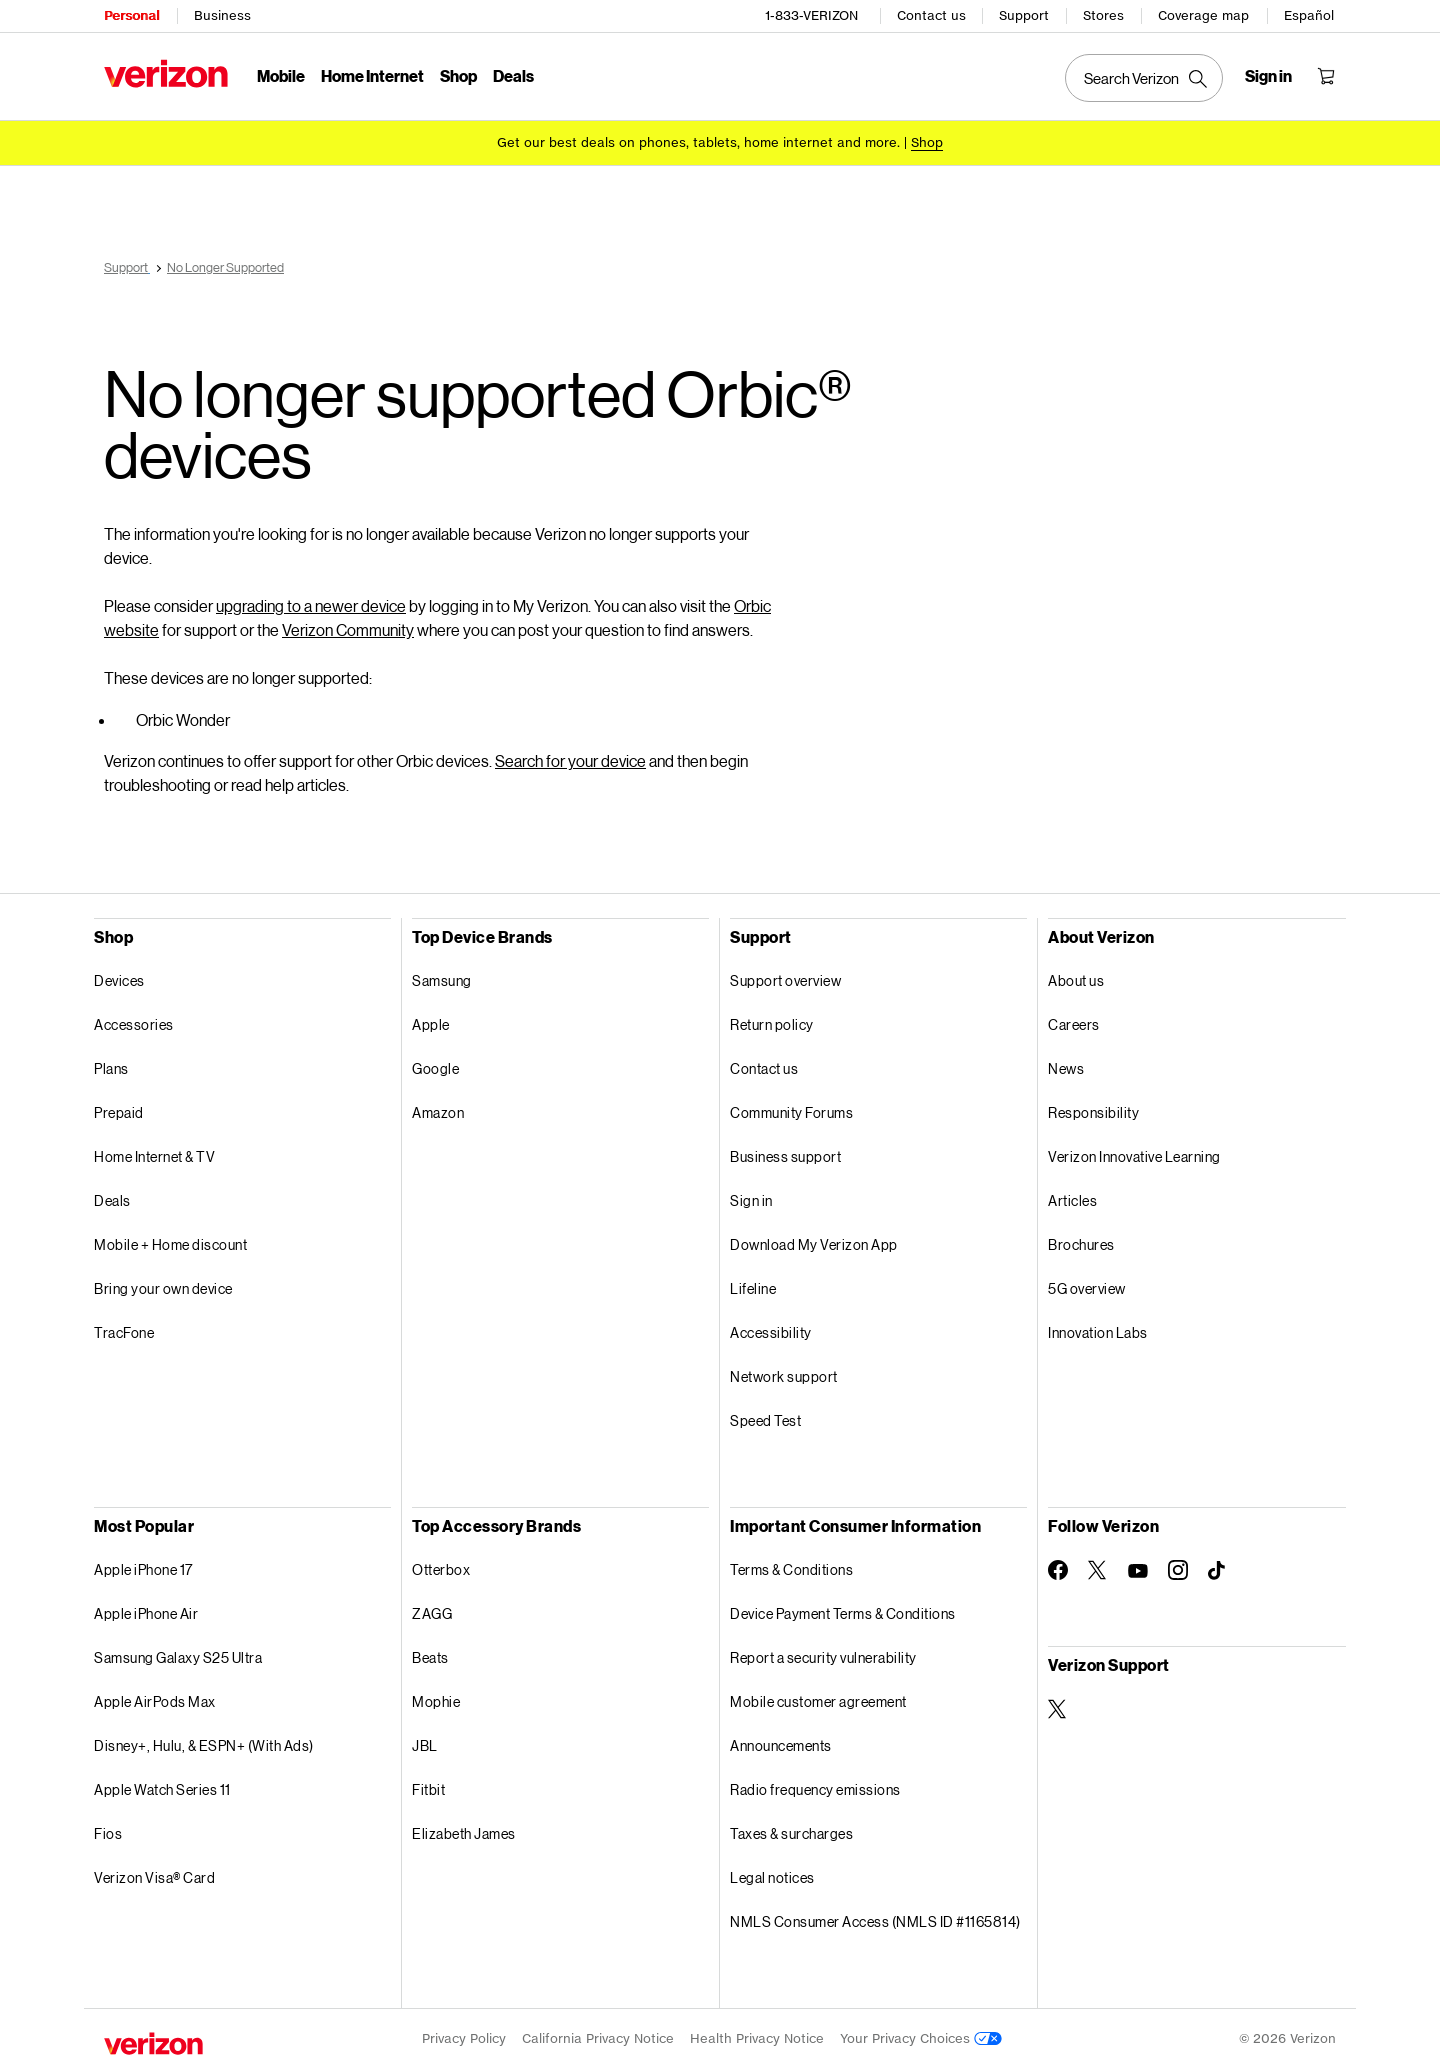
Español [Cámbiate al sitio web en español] (1309, 15)
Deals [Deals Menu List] (513, 75)
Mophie (436, 1701)
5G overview (1087, 1288)
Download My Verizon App (814, 1244)
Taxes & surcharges (791, 1833)
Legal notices (772, 1877)
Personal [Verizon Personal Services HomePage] (131, 15)
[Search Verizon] (1144, 78)
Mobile (281, 75)
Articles (1072, 1200)
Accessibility (771, 1332)
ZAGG (432, 1613)
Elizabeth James (464, 1833)
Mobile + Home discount (170, 1244)
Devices (119, 980)
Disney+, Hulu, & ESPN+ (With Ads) (204, 1745)
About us (1076, 980)
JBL (425, 1745)
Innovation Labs (1098, 1332)
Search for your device (570, 760)
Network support (784, 1376)
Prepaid (119, 1112)
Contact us (931, 15)
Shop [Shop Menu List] (458, 75)
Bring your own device (163, 1288)
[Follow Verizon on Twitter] (1098, 1570)
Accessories (134, 1024)
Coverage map (1203, 15)
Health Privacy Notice (757, 2038)
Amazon (438, 1112)
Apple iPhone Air (146, 1613)
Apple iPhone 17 (143, 1569)
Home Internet (372, 75)
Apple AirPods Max (155, 1701)
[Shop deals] (927, 142)
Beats (430, 1657)
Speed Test (765, 1420)
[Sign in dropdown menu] (1268, 76)
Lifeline (753, 1288)
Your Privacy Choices (921, 2038)
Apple (431, 1024)
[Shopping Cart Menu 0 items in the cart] (1326, 76)
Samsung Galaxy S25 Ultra (178, 1657)
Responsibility (1093, 1112)
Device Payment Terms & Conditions (843, 1613)
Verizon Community (348, 629)
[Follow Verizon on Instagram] (1178, 1570)
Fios (108, 1833)
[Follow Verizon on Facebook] (1058, 1570)
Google (435, 1068)
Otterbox (441, 1569)
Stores (1103, 15)
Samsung (442, 980)
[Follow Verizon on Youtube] (1138, 1571)
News (1066, 1068)
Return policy (772, 1024)
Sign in (751, 1200)
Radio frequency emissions (815, 1789)
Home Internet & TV (154, 1156)
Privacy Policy (464, 2038)
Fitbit (428, 1789)
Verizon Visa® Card (154, 1877)
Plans (111, 1068)
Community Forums (791, 1112)
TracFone (124, 1332)
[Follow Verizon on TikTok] (1218, 1571)
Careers (1074, 1024)
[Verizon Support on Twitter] (1058, 1709)
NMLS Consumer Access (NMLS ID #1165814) (875, 1921)
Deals (112, 1200)
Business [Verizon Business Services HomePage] (222, 15)
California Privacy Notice (598, 2038)
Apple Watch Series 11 (162, 1789)
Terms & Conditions (791, 1569)
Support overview (785, 980)
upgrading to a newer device (311, 605)
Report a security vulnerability (823, 1657)
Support (1024, 15)
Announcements (781, 1745)
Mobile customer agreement (818, 1701)
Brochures (1081, 1244)
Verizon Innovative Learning (1134, 1156)
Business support (785, 1156)
